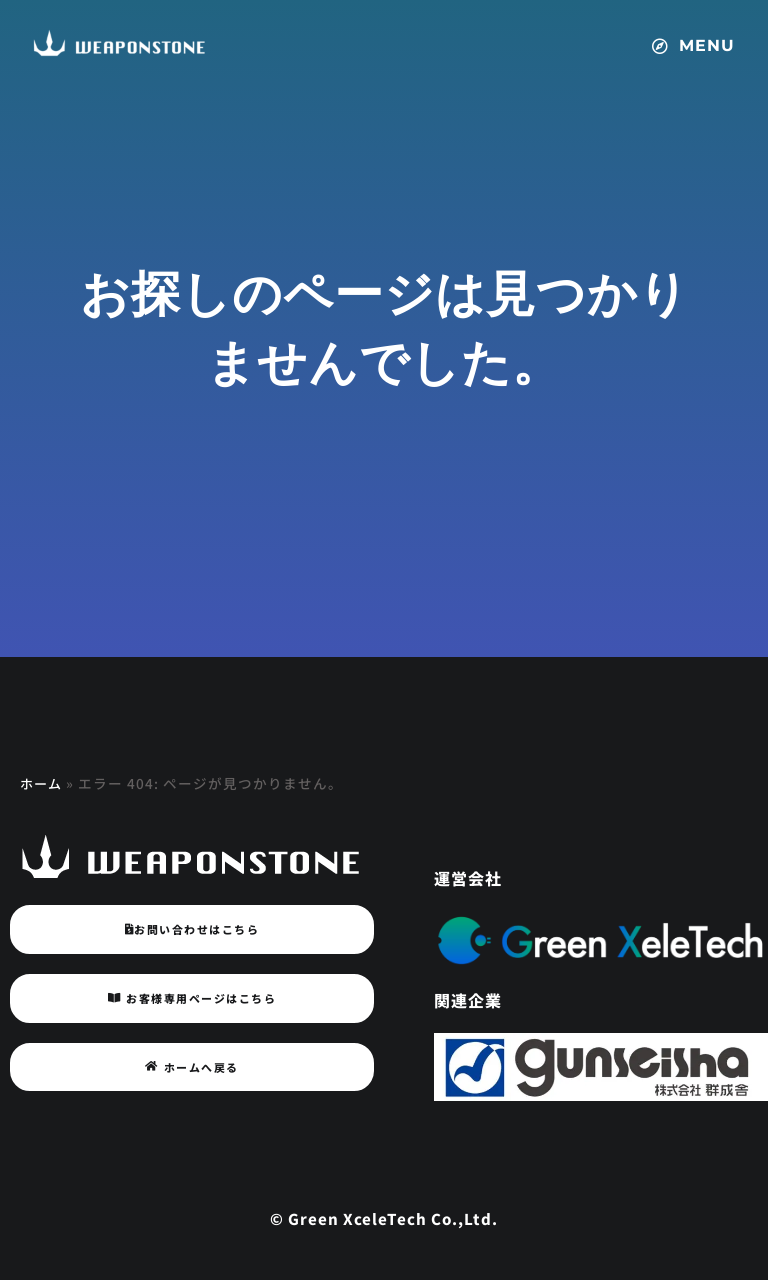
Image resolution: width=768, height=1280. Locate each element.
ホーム (42, 783)
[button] (698, 36)
